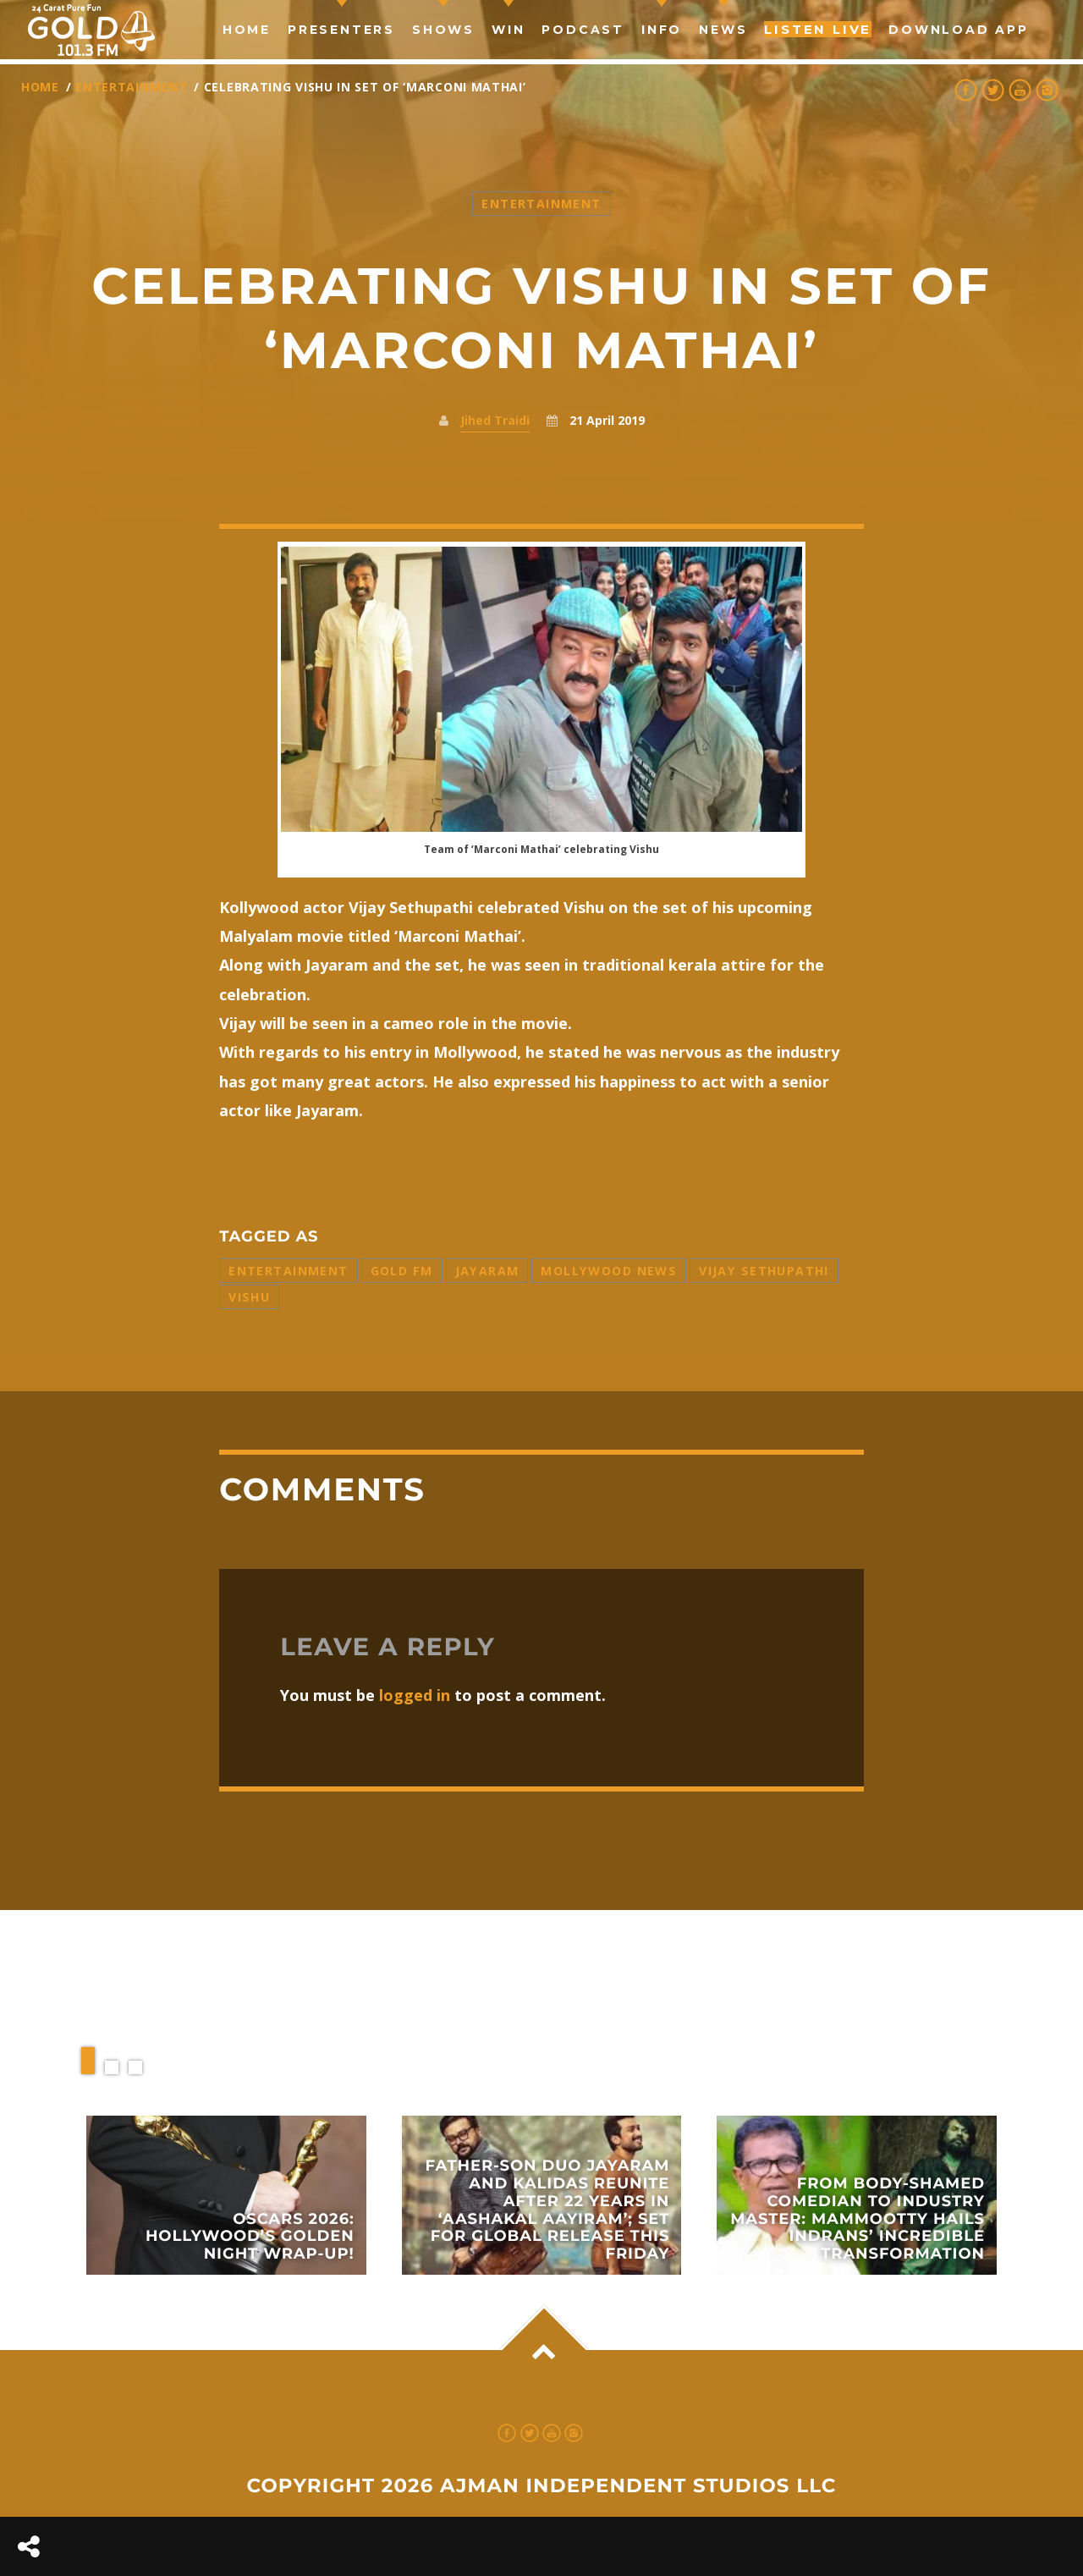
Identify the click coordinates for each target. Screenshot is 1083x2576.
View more (226, 2195)
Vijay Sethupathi (764, 1271)
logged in (414, 1695)
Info (661, 29)
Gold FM (402, 1271)
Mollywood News (609, 1271)
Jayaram (487, 1271)
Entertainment (131, 87)
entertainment (288, 1271)
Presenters (341, 29)
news (723, 29)
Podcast (583, 29)
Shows (443, 29)
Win (508, 29)
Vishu (249, 1297)
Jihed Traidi (495, 420)
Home (247, 29)
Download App (958, 29)
